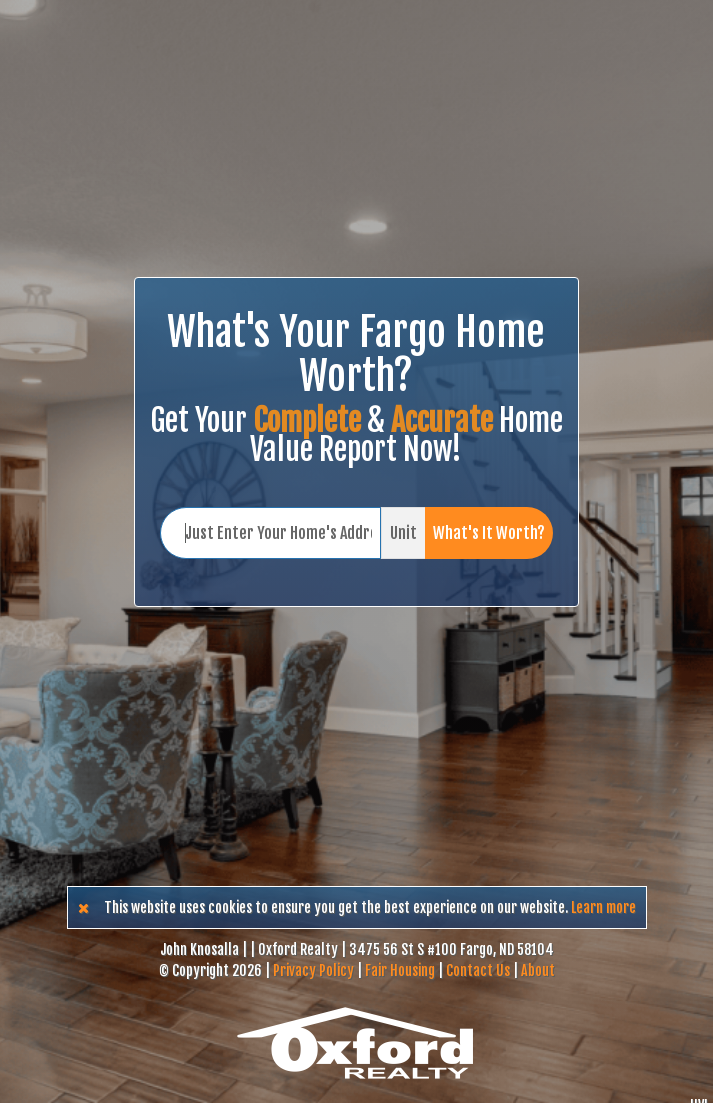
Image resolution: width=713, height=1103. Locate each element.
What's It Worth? (489, 533)
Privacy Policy (313, 970)
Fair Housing (400, 970)
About (538, 970)
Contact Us (478, 970)
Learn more (603, 907)
